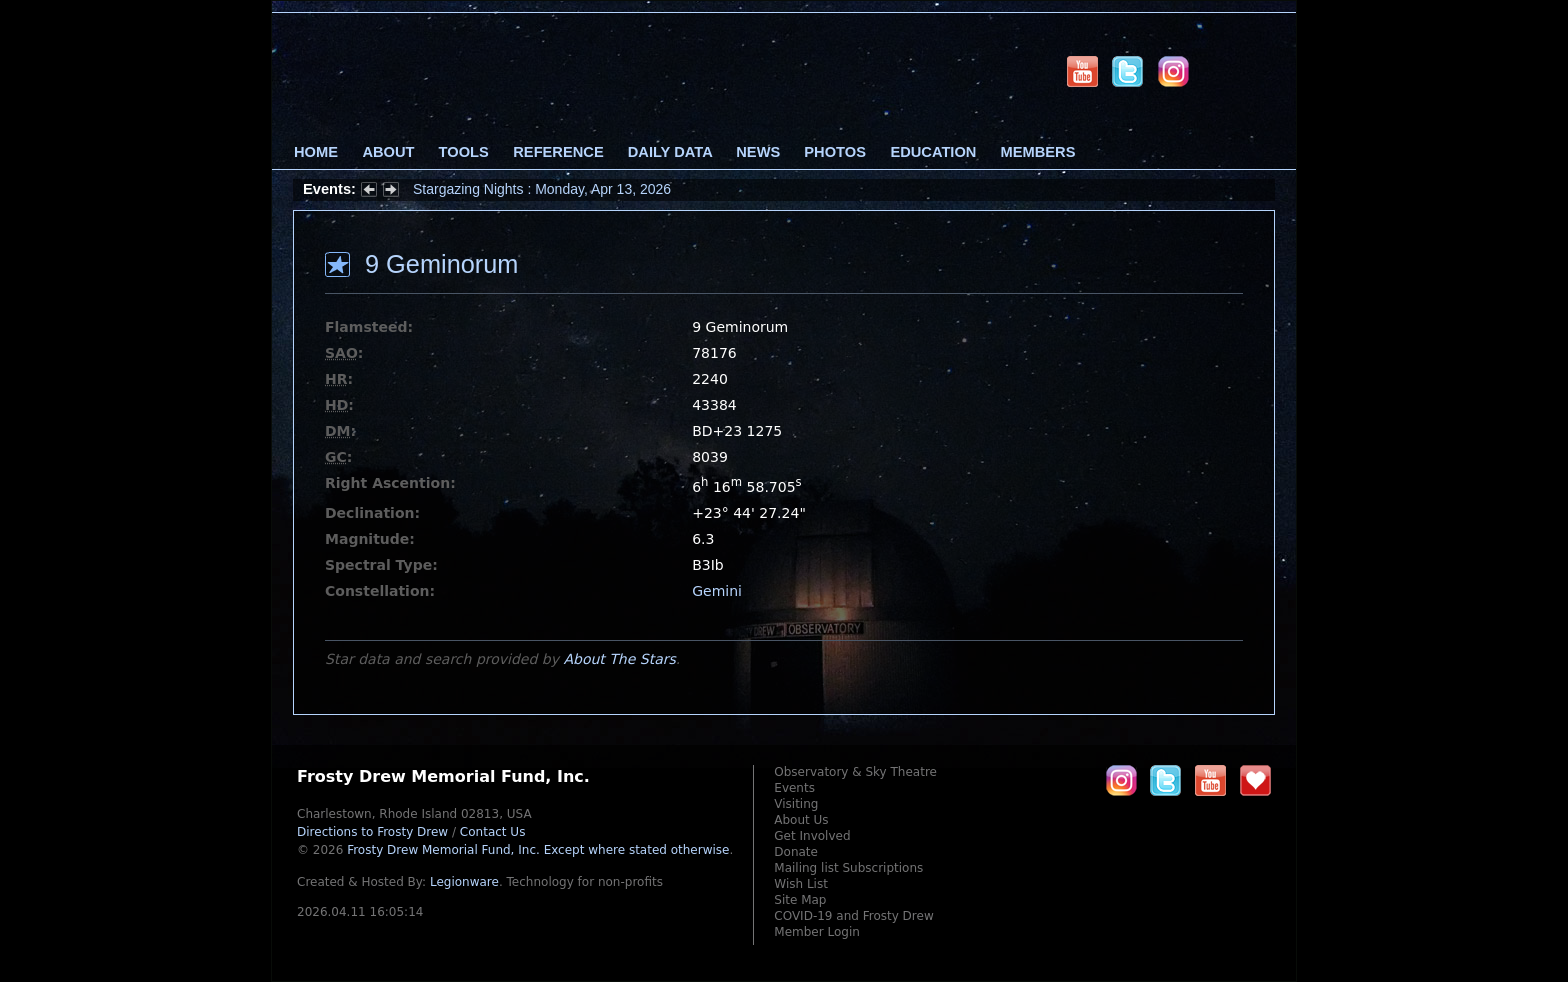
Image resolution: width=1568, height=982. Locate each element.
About (388, 152)
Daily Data (670, 152)
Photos (835, 152)
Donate (796, 852)
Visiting (796, 804)
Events (794, 788)
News (758, 152)
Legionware (464, 882)
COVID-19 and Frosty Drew (853, 916)
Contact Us (493, 832)
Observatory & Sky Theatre (855, 772)
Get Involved (812, 836)
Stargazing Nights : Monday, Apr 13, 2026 (542, 189)
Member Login (817, 932)
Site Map (800, 900)
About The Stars (619, 659)
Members (1038, 152)
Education (933, 152)
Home (316, 152)
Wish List (801, 884)
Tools (464, 152)
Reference (558, 152)
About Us (801, 820)
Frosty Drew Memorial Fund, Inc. (538, 850)
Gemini (717, 591)
